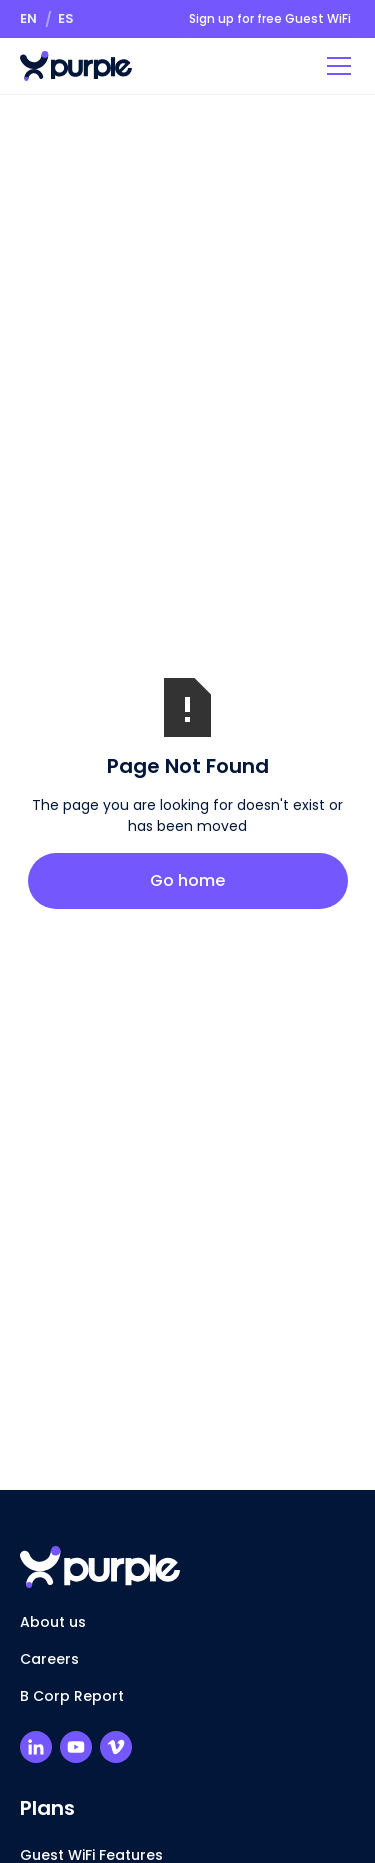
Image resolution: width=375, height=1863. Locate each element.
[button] (28, 19)
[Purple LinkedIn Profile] (36, 1747)
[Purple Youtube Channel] (76, 1747)
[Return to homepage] (76, 65)
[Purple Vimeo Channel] (116, 1747)
